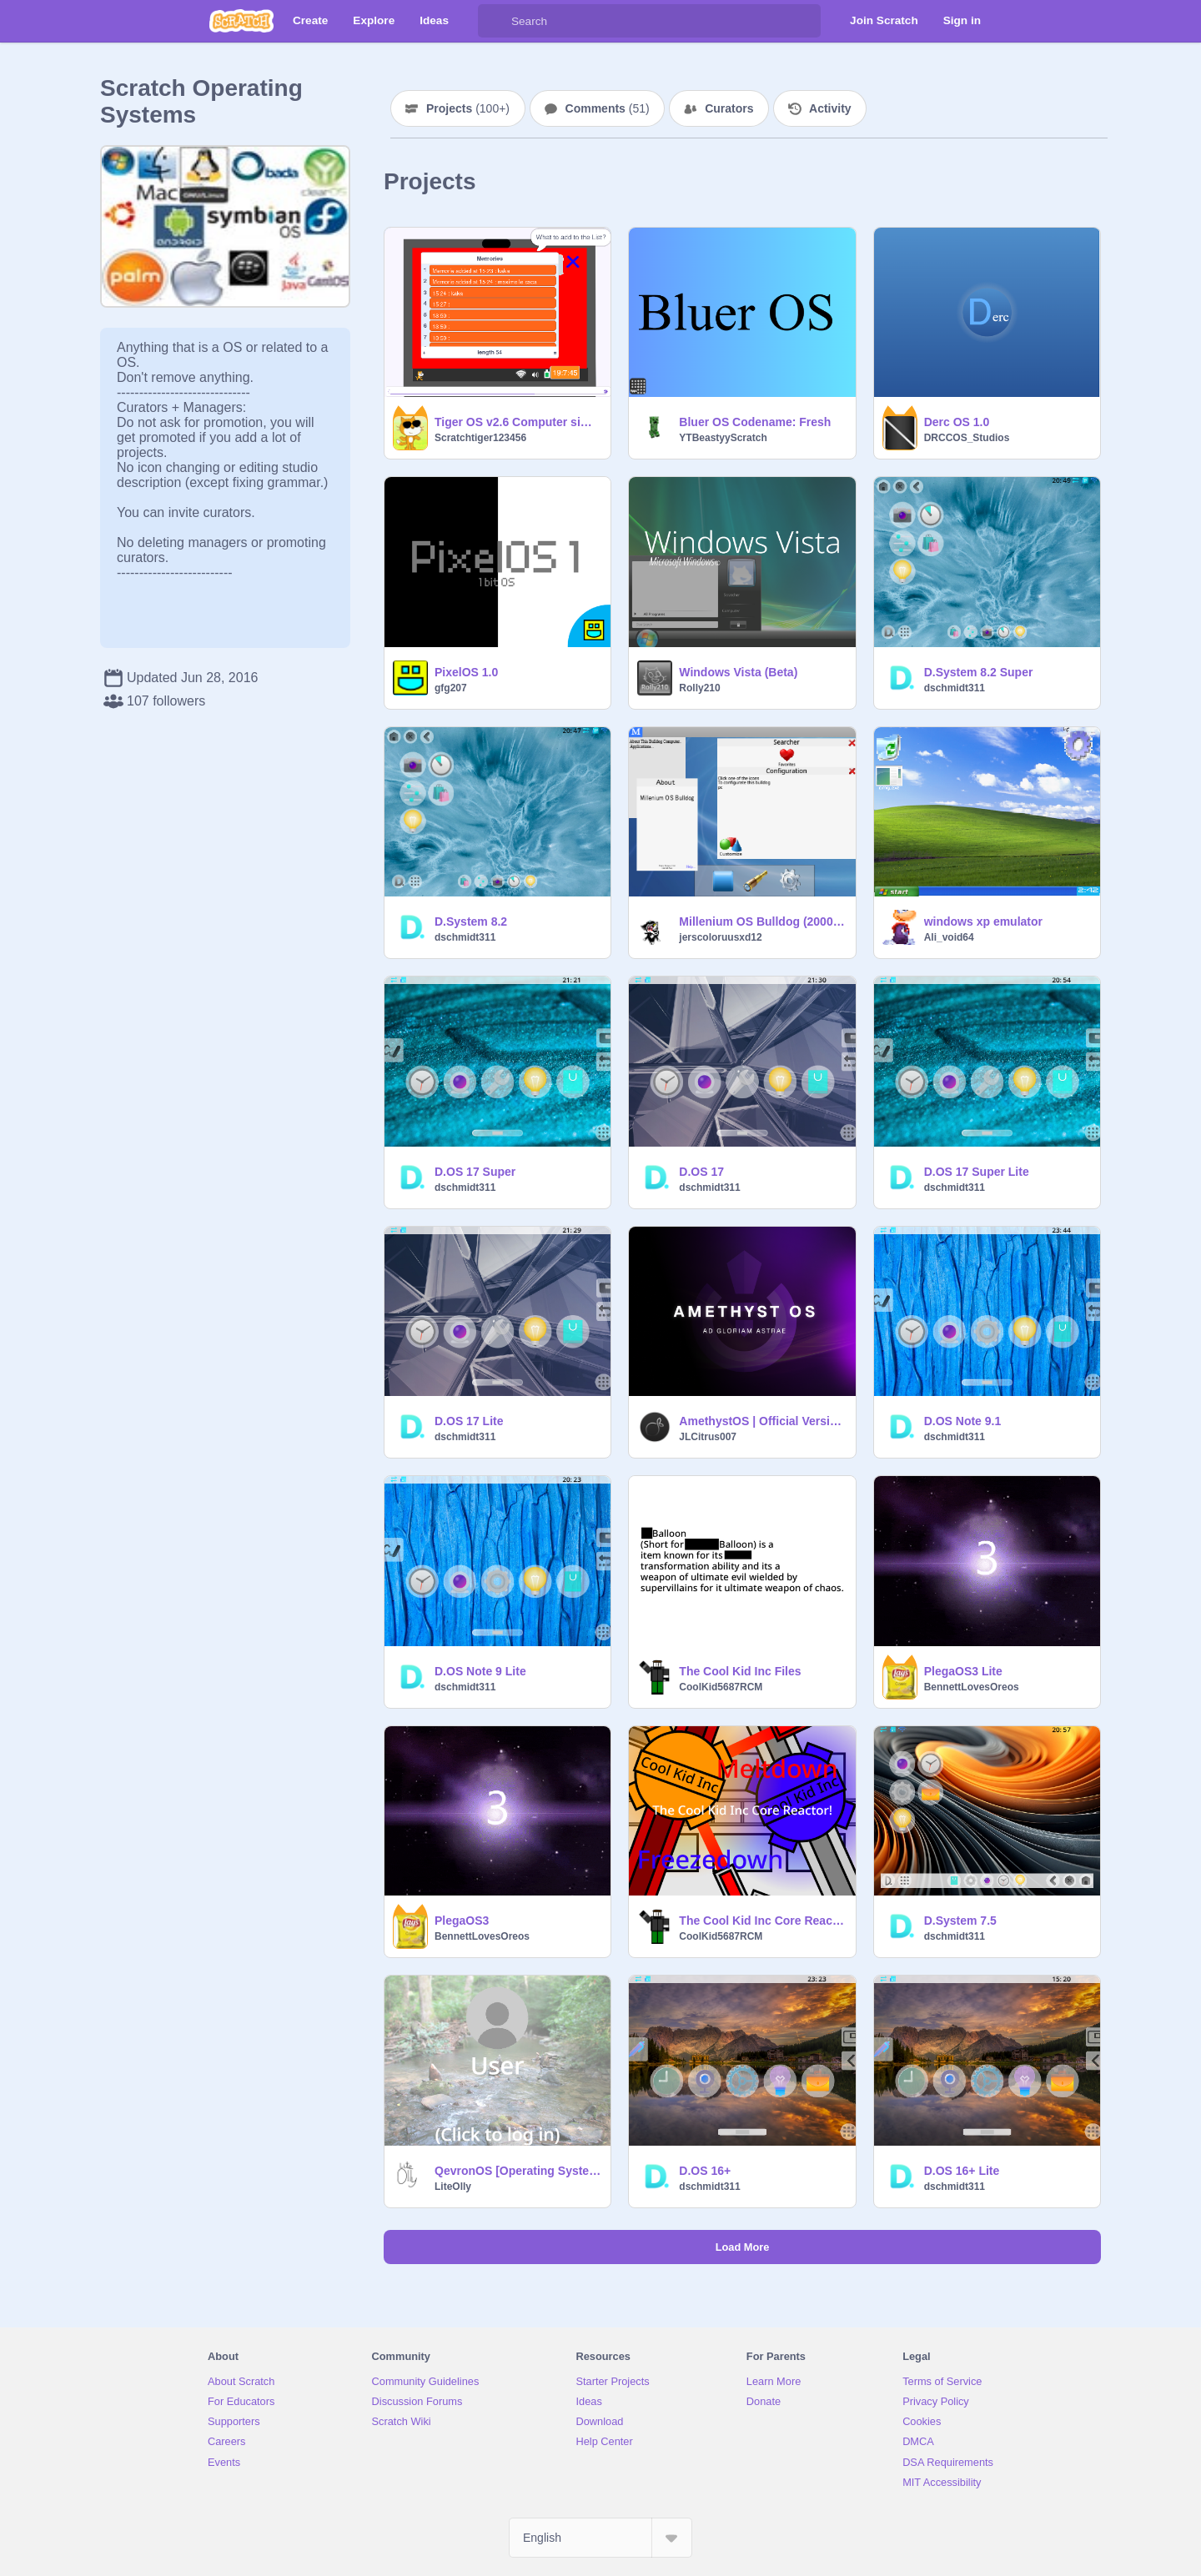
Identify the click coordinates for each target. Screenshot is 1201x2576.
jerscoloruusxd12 (720, 937)
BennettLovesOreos (971, 1687)
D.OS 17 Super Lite (976, 1171)
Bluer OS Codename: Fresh (755, 422)
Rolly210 (699, 688)
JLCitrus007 (707, 1437)
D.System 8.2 (471, 921)
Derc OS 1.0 (957, 422)
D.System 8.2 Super (978, 672)
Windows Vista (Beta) (738, 672)
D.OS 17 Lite (469, 1421)
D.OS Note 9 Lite (480, 1671)
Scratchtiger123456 (480, 438)
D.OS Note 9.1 (963, 1421)
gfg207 (451, 688)
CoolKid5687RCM (720, 1687)
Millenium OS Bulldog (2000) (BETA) (762, 921)
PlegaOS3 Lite (963, 1671)
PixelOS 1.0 (466, 672)
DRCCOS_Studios (967, 438)
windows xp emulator (983, 921)
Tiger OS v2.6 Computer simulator (517, 422)
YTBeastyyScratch (722, 438)
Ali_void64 (949, 937)
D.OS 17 (701, 1171)
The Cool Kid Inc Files (740, 1671)
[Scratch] (241, 21)
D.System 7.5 (960, 1920)
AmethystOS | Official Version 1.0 (762, 1421)
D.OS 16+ (705, 2170)
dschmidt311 (954, 688)
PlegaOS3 (462, 1920)
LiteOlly (453, 2186)
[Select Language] (600, 2538)
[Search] (494, 21)
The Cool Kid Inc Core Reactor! (762, 1920)
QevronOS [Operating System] (517, 2170)
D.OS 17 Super (475, 1171)
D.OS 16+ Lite (962, 2170)
